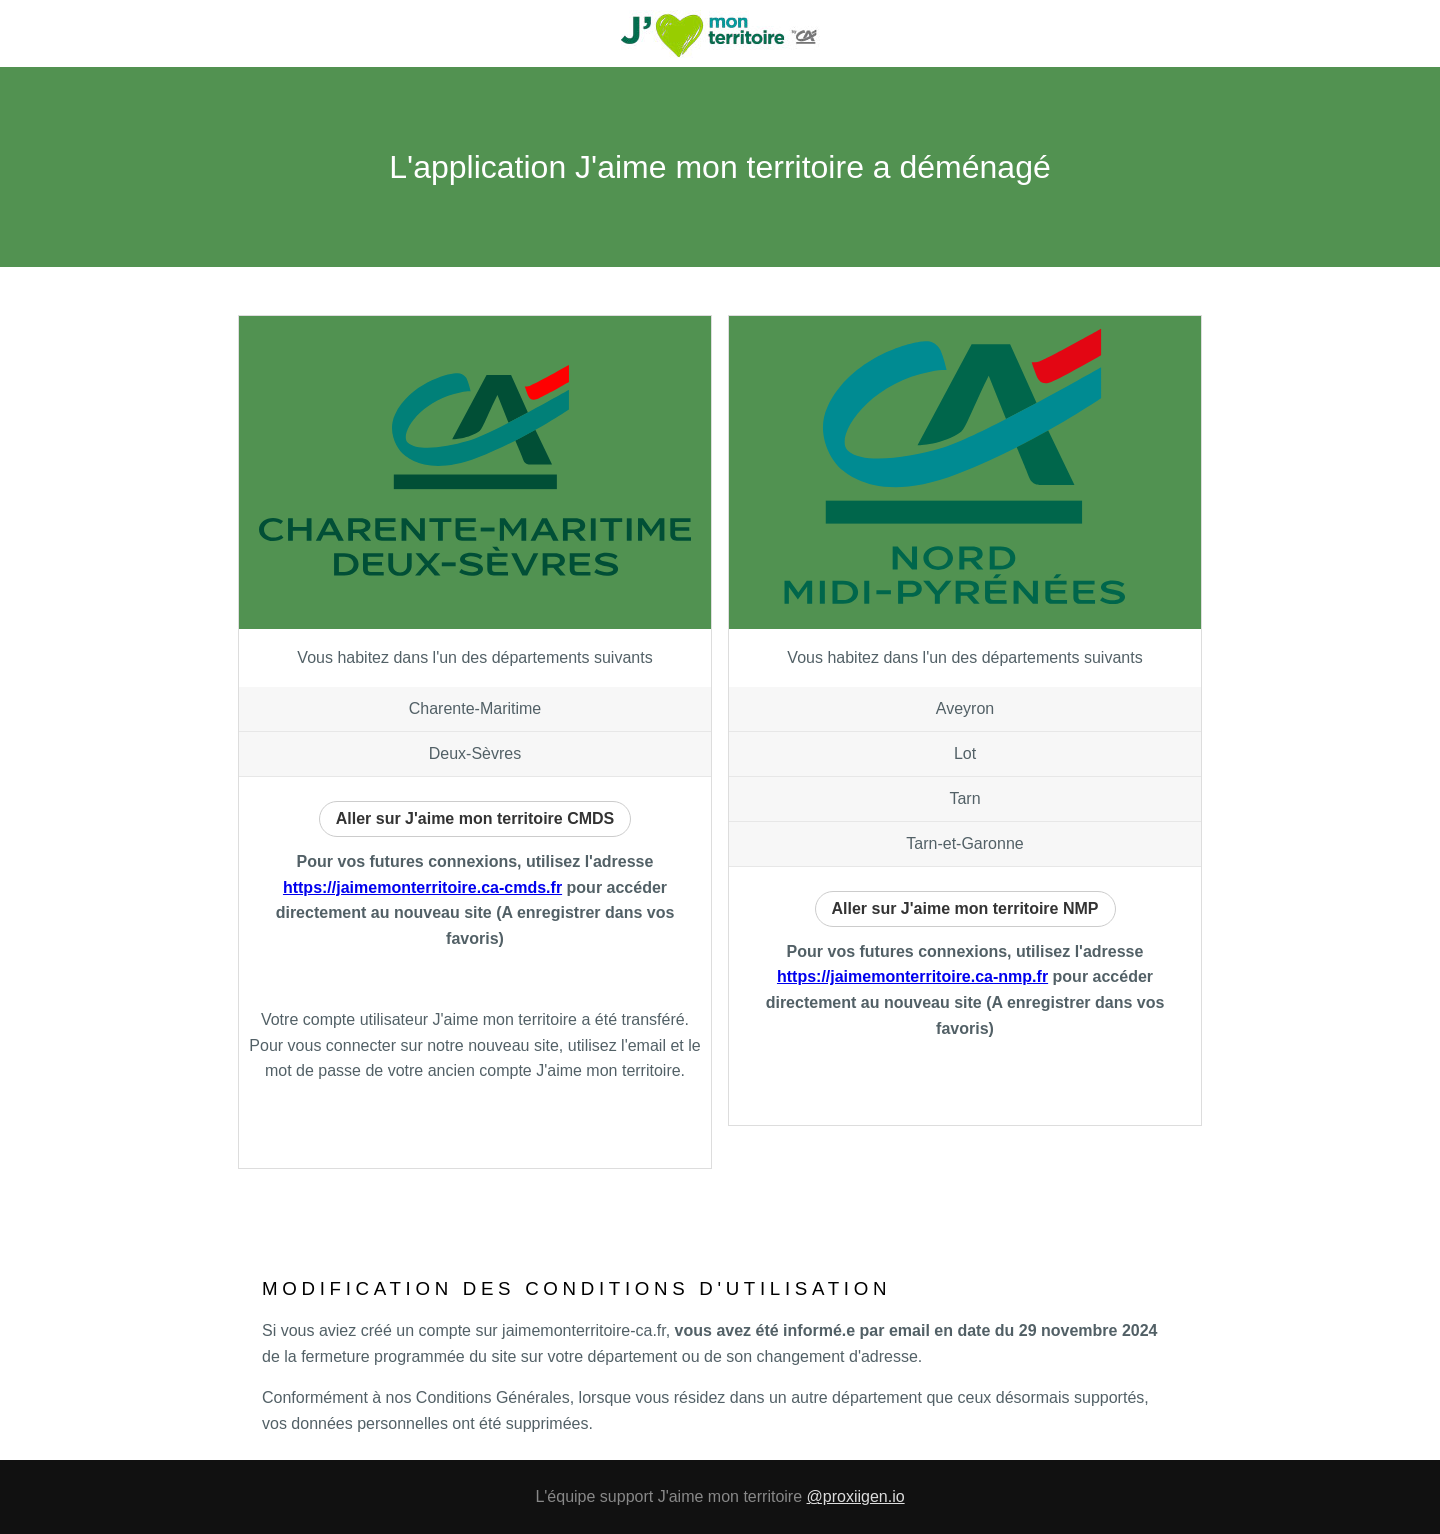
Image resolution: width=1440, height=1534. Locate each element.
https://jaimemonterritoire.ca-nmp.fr (912, 976)
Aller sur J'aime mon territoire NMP (965, 908)
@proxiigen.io (856, 1496)
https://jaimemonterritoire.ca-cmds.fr (422, 887)
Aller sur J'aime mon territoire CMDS (475, 818)
